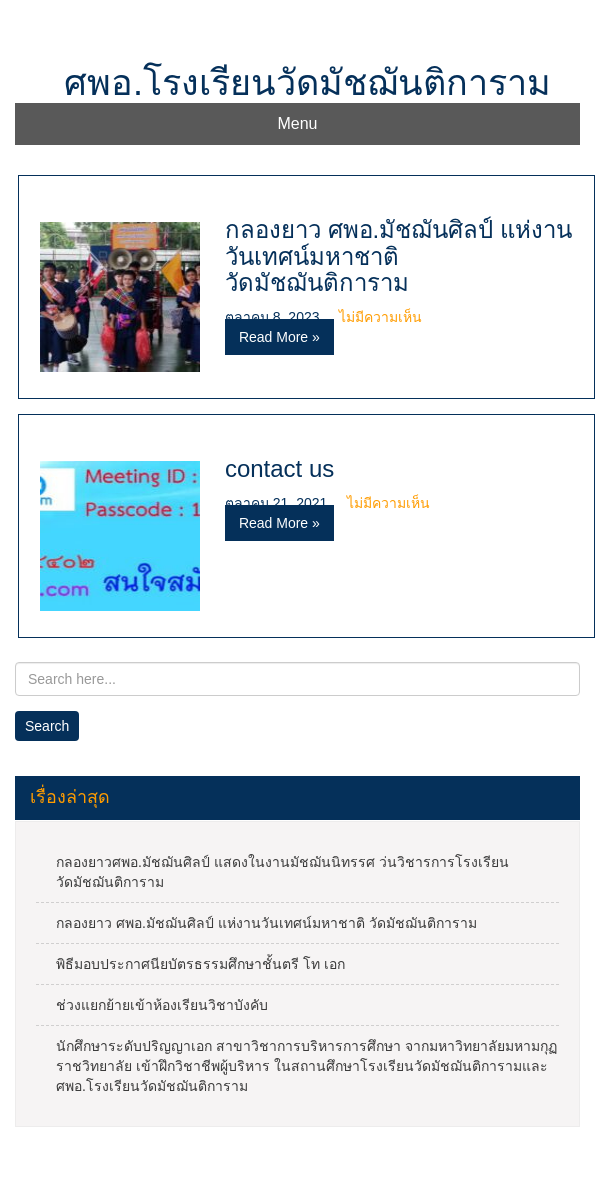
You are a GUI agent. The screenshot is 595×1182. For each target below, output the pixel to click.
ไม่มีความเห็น (380, 317)
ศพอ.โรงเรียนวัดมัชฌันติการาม (307, 82)
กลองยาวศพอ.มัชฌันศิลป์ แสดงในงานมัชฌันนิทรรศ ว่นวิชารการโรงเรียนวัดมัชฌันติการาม (282, 872)
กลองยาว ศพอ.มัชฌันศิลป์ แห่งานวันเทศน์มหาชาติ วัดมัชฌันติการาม (398, 256)
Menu (297, 123)
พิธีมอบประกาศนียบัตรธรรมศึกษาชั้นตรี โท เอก (200, 964)
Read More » (279, 337)
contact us (279, 468)
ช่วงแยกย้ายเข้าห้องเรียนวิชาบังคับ (162, 1005)
